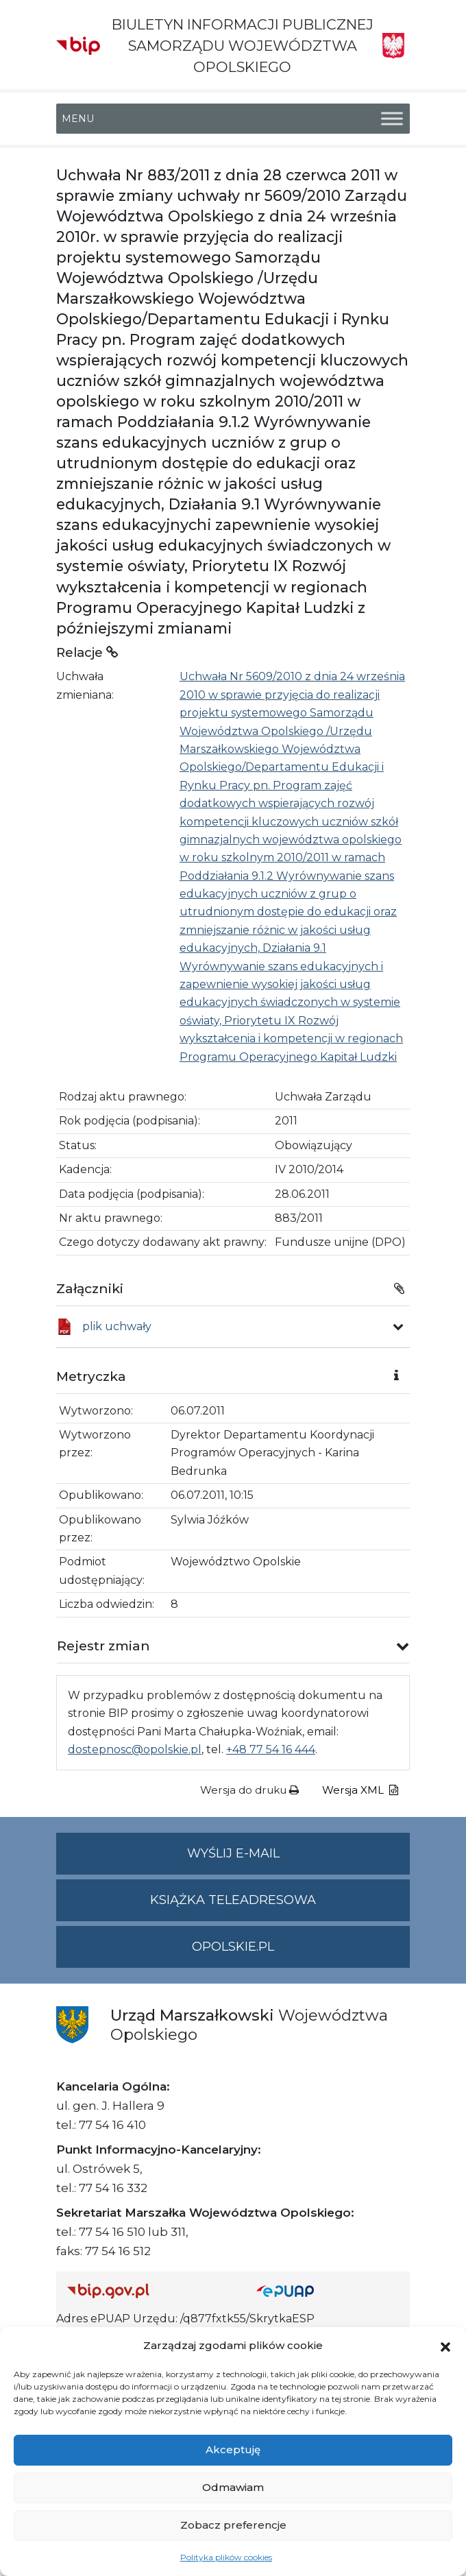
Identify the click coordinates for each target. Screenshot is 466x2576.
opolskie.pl (233, 1946)
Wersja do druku (249, 1789)
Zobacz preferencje (233, 2524)
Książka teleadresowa (233, 1899)
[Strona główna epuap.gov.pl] (327, 2290)
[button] (445, 2345)
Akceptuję (233, 2449)
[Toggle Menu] (392, 118)
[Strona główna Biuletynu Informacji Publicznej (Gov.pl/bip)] (150, 2290)
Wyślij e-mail (298, 1859)
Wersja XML (360, 1789)
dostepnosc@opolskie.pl (134, 1749)
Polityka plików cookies (226, 2557)
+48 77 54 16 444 (270, 1749)
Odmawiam (233, 2487)
